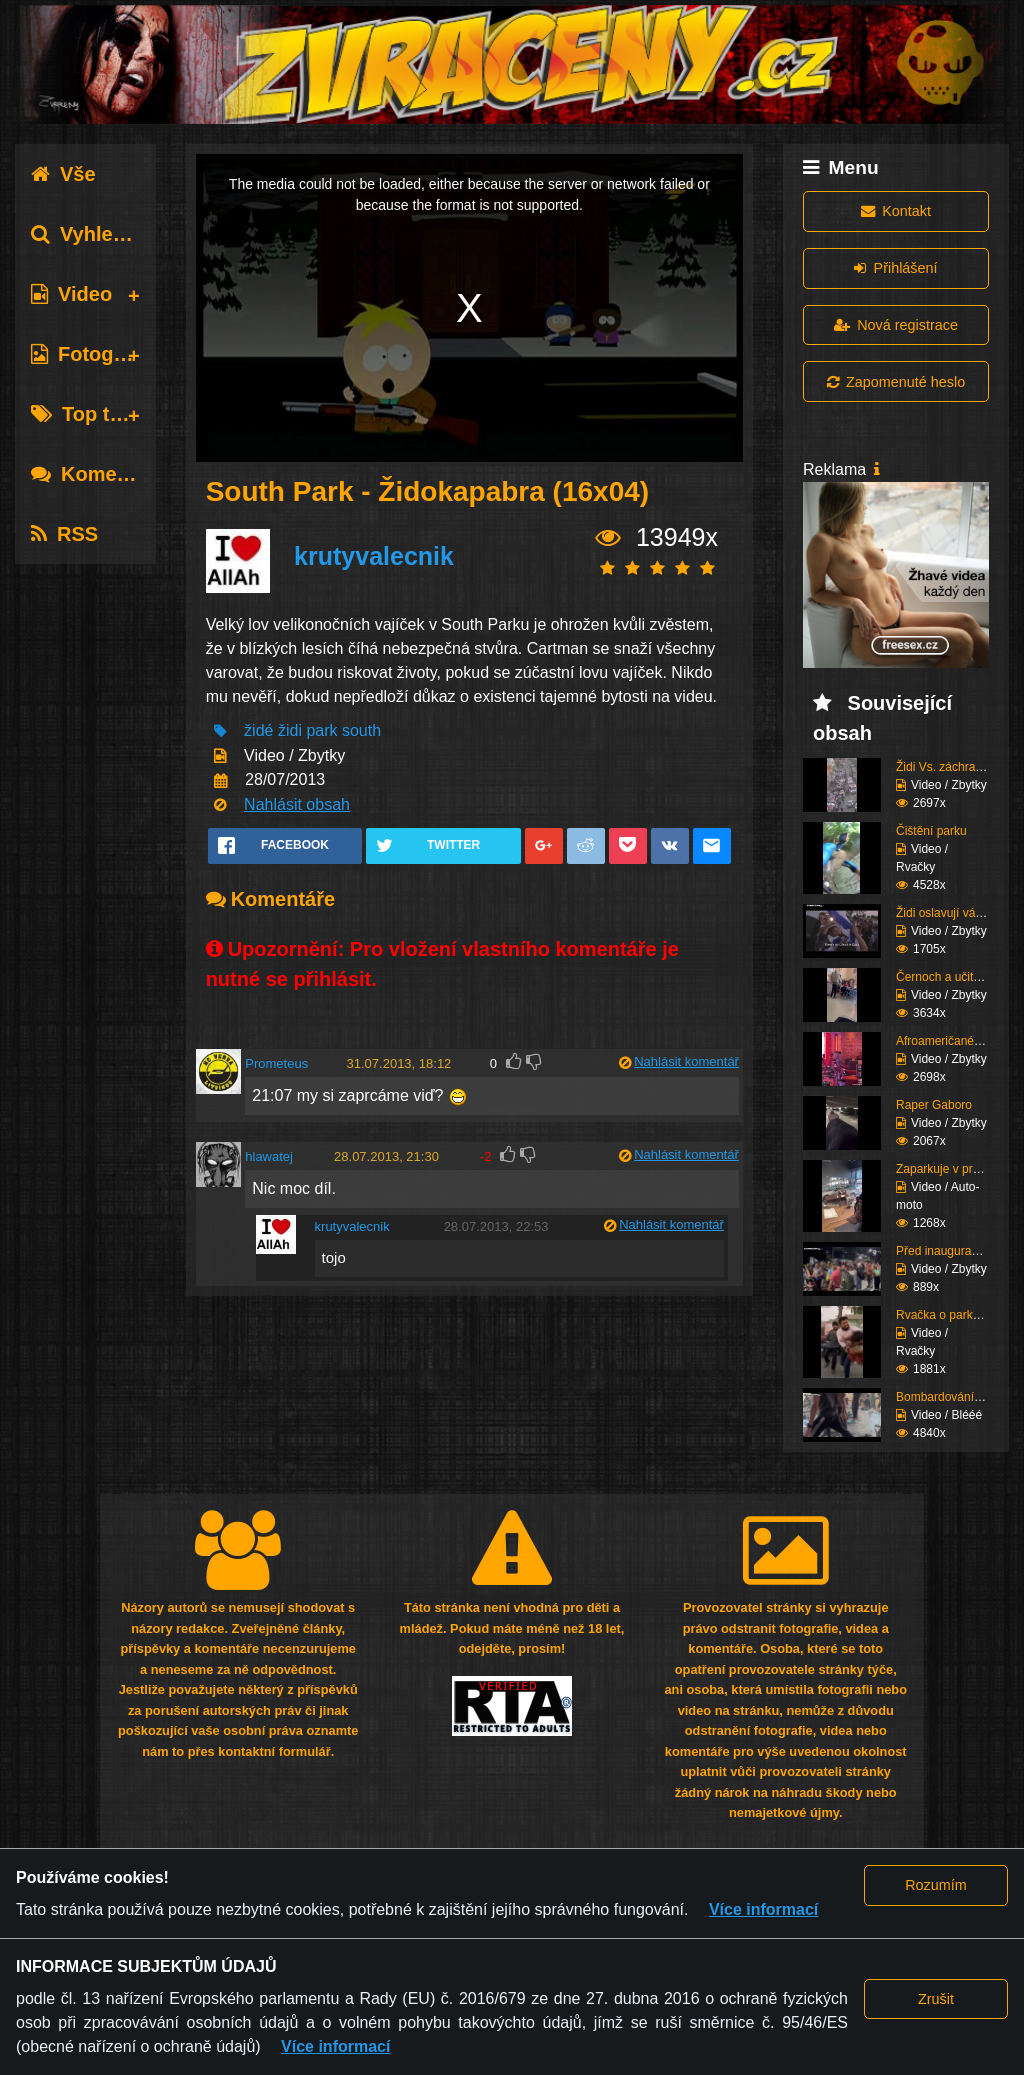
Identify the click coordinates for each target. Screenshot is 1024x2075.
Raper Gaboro (934, 1105)
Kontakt (896, 211)
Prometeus (276, 1063)
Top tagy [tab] (87, 414)
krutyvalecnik (374, 556)
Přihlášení (895, 268)
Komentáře (98, 474)
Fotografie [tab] (93, 354)
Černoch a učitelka (945, 977)
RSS (64, 534)
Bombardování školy (950, 1397)
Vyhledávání (103, 234)
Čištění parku (931, 831)
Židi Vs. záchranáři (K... (958, 767)
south (361, 730)
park (321, 730)
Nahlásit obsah (297, 804)
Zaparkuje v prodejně (952, 1169)
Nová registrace (896, 325)
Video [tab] (71, 294)
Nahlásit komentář (686, 1061)
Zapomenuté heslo (896, 382)
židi (290, 730)
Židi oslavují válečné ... (956, 913)
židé (258, 730)
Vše (63, 174)
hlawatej (269, 1156)
